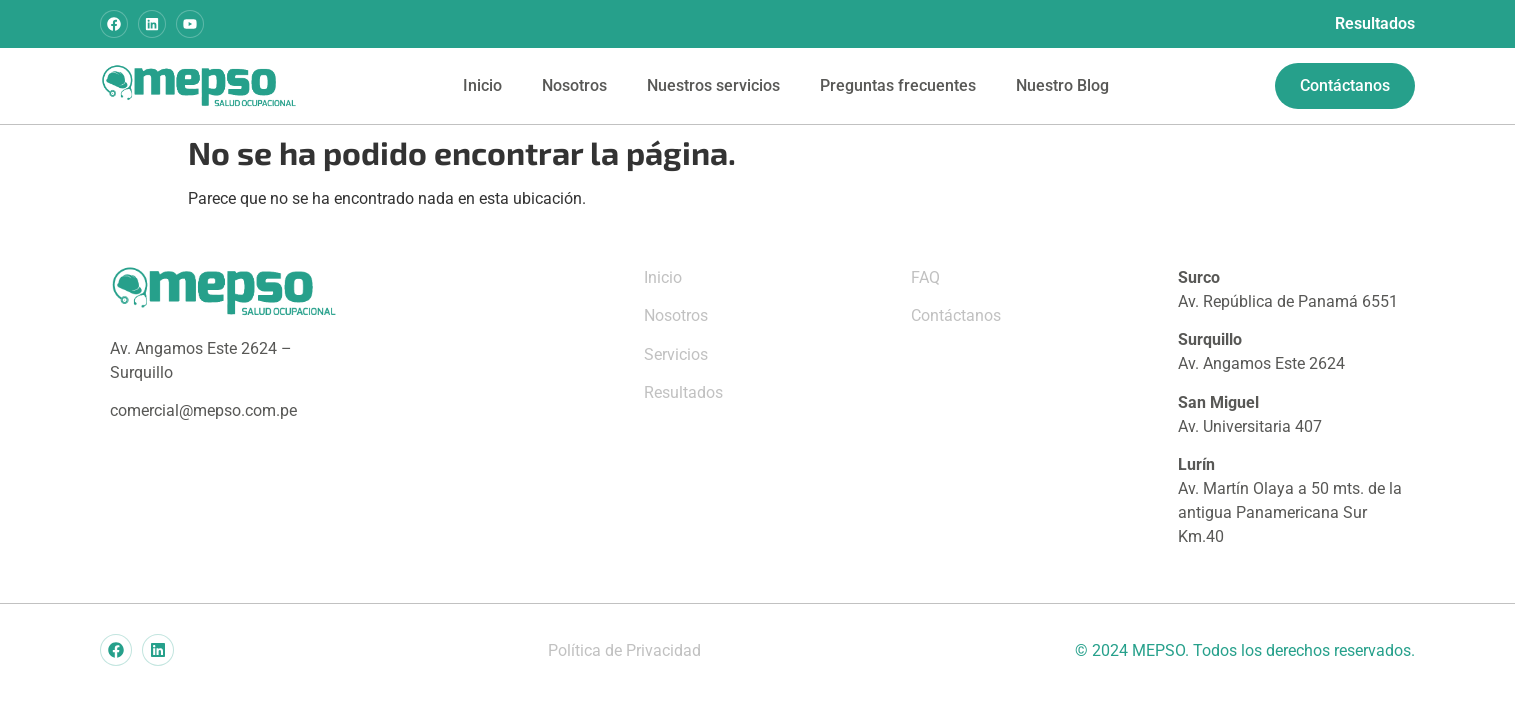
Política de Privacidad (624, 650)
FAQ (925, 277)
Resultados (1375, 23)
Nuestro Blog (1062, 85)
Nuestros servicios (713, 85)
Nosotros (574, 85)
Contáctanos (956, 315)
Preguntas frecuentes (898, 85)
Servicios (676, 354)
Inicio (482, 85)
